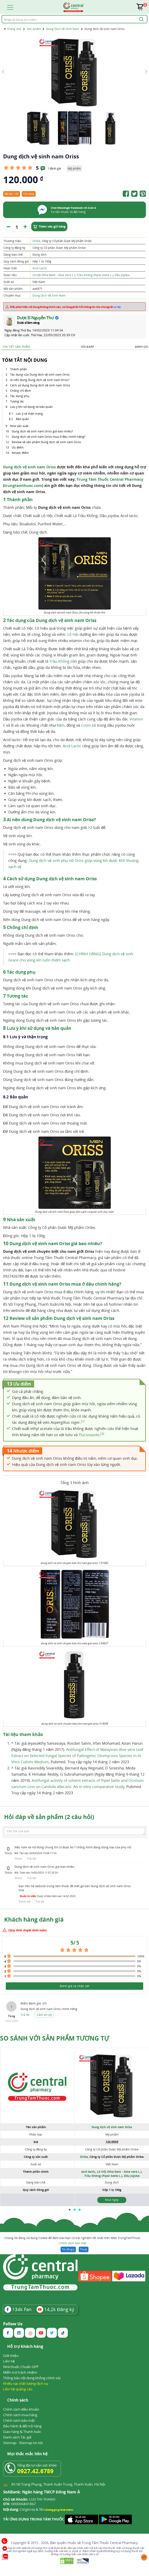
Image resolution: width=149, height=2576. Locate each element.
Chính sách (17, 2400)
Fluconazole (89, 1434)
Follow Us (13, 2324)
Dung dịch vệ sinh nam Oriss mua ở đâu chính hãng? (48, 437)
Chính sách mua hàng (20, 2414)
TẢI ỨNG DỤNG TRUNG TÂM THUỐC (33, 2519)
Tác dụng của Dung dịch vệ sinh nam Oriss (40, 374)
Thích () (24, 1901)
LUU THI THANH (29, 2499)
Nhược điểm (20, 453)
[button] (69, 2210)
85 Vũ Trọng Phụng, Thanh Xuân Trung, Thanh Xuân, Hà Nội (58, 2484)
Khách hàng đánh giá (34, 1919)
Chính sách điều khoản (21, 2409)
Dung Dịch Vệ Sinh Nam (49, 295)
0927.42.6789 (35, 2471)
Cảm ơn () (44, 2015)
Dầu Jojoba (122, 275)
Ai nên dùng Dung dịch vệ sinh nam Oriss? (39, 380)
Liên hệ (9, 2361)
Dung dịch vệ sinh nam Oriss (29, 466)
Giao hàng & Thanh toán (22, 2431)
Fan (18, 2309)
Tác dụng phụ (19, 396)
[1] (83, 1421)
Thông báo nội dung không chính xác (32, 2377)
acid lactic (88, 2172)
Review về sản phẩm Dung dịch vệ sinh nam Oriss (46, 442)
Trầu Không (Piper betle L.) (94, 275)
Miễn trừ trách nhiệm (20, 2372)
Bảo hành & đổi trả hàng (22, 2426)
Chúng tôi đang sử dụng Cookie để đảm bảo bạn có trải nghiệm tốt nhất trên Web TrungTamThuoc (72, 2241)
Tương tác (17, 401)
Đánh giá (141, 347)
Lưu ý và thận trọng (30, 413)
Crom (86, 725)
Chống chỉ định (20, 391)
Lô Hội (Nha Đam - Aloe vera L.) (53, 275)
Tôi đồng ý (68, 2249)
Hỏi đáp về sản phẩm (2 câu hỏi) (49, 1817)
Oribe (36, 241)
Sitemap (9, 2442)
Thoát (83, 2249)
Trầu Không (59, 661)
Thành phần (18, 369)
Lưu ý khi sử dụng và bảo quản (31, 407)
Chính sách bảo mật (72, 2243)
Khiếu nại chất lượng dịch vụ (25, 2383)
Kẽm (61, 725)
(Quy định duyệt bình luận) (27, 1930)
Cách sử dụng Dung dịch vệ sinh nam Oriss (40, 385)
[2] (102, 1434)
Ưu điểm (18, 447)
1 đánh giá (54, 168)
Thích (18, 1859)
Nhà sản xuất (19, 426)
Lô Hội (73, 634)
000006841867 (19, 2504)
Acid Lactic (39, 268)
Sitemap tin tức (31, 2442)
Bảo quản (23, 419)
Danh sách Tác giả (17, 2437)
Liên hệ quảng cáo (17, 2389)
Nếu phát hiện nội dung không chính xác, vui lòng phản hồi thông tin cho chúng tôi (65, 307)
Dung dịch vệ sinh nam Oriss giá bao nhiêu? (42, 431)
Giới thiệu (10, 2355)
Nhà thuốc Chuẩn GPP (20, 2366)
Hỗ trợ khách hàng (25, 2346)
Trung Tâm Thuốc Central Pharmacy (110, 479)
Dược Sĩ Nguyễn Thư (35, 317)
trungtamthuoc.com (23, 485)
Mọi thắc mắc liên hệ (27, 2454)
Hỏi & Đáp (87, 347)
